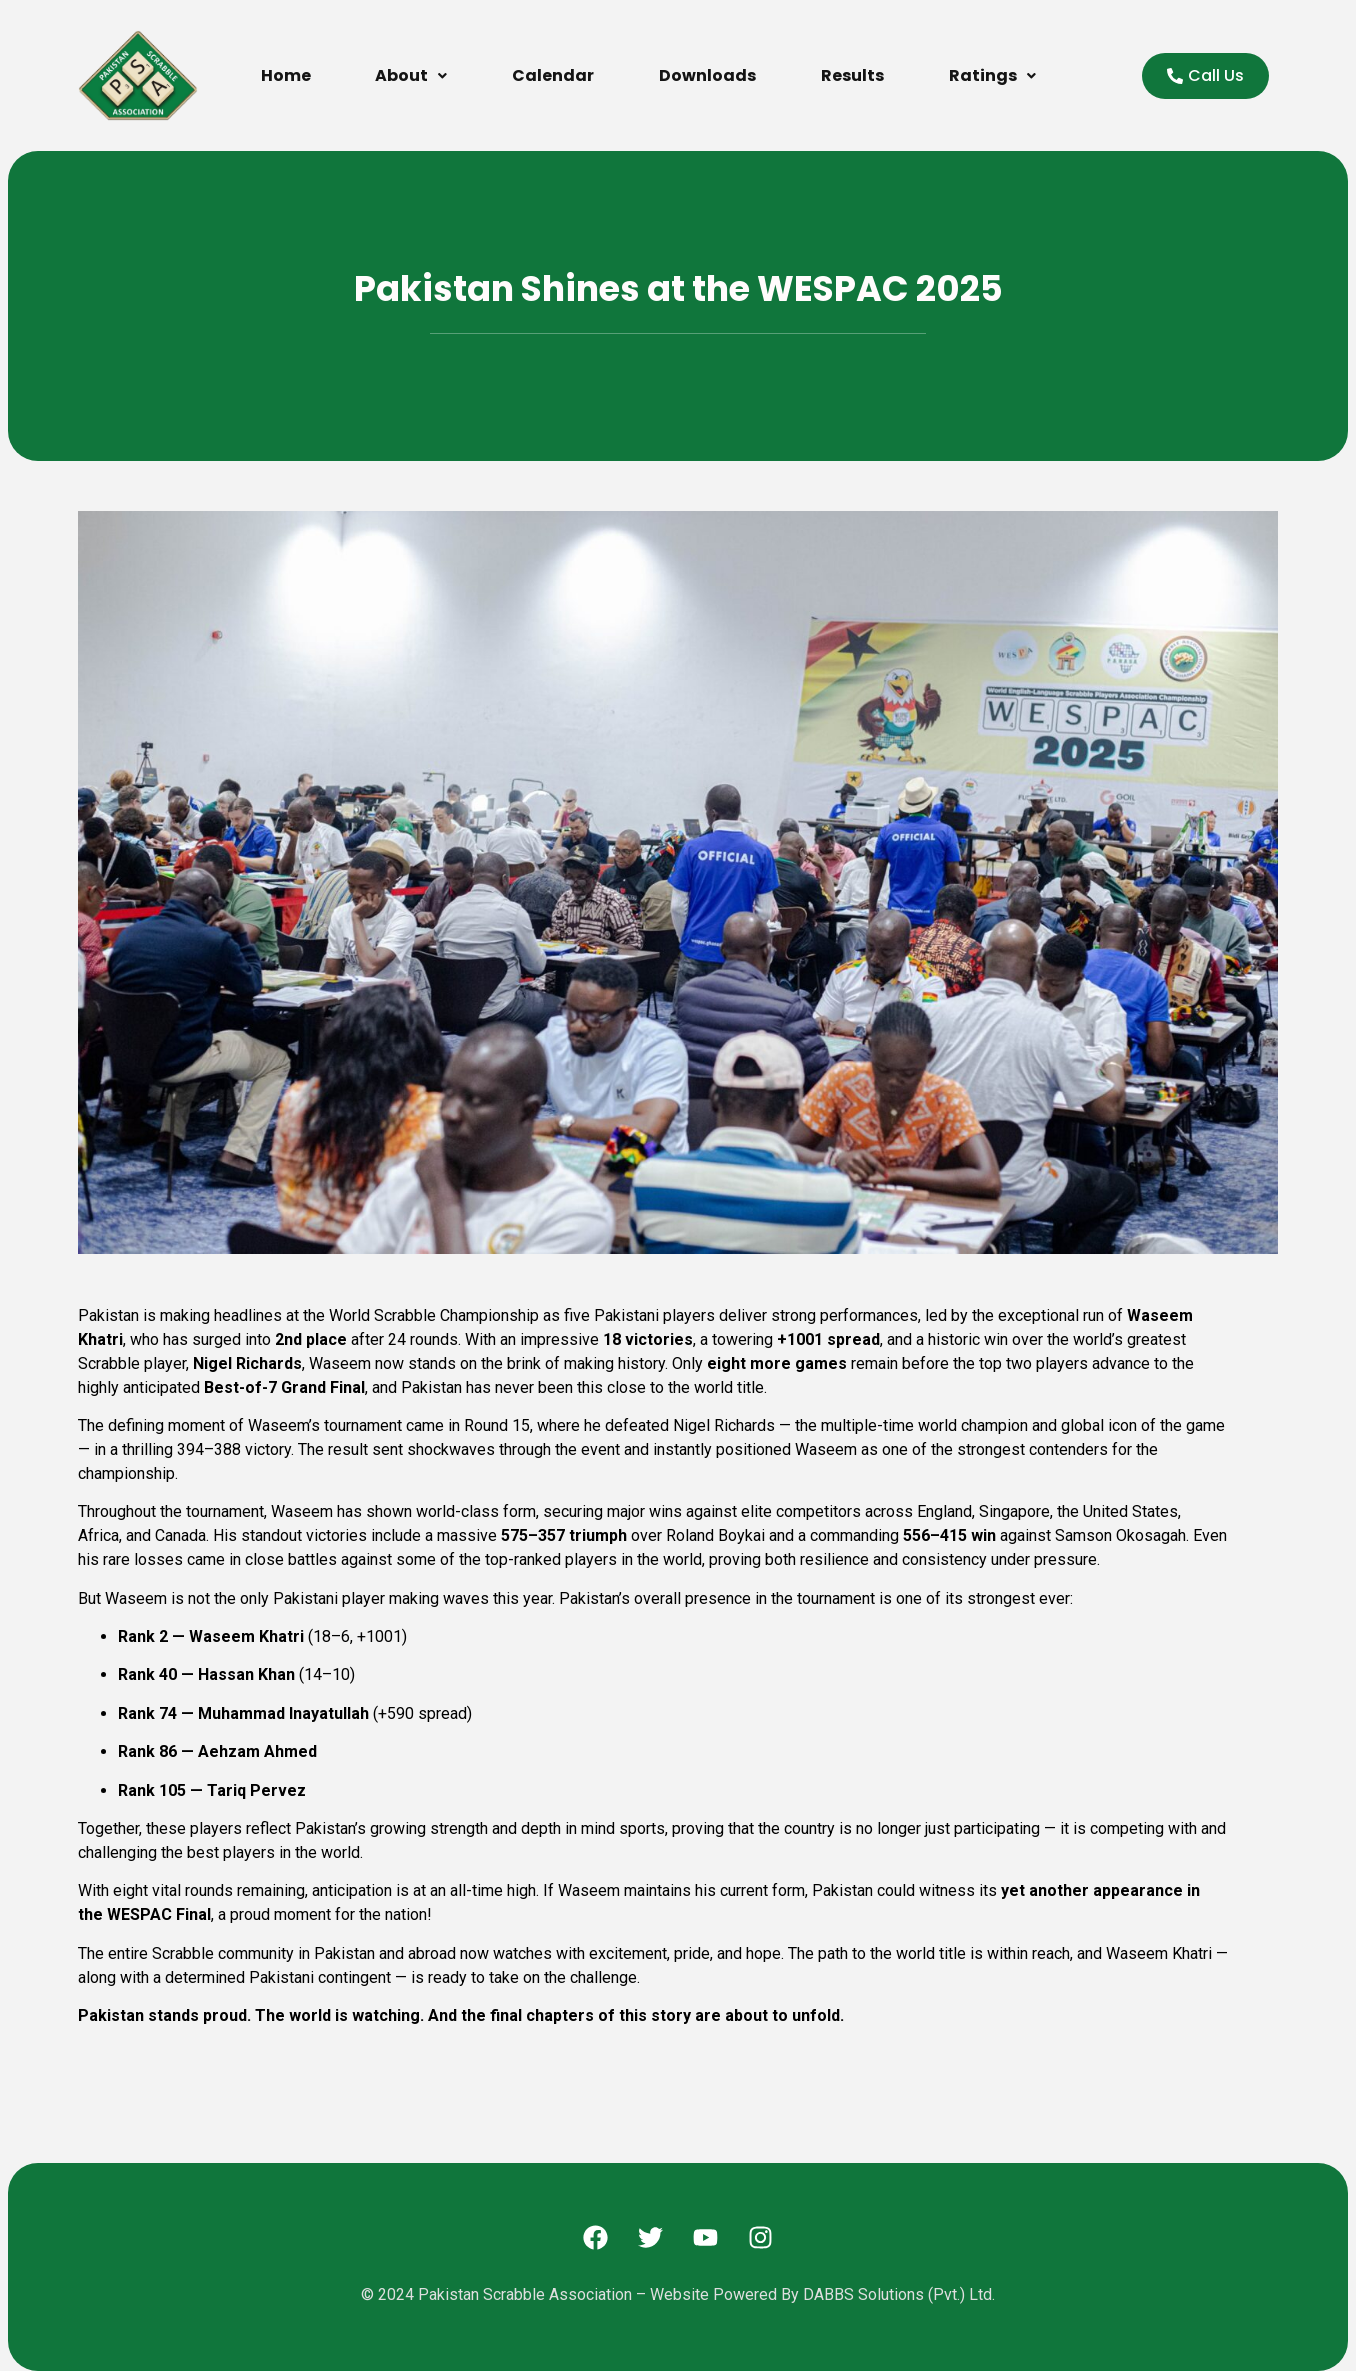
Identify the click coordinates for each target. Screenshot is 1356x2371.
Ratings (992, 75)
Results (852, 75)
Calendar (553, 75)
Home (286, 75)
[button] (411, 76)
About (411, 75)
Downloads (707, 75)
